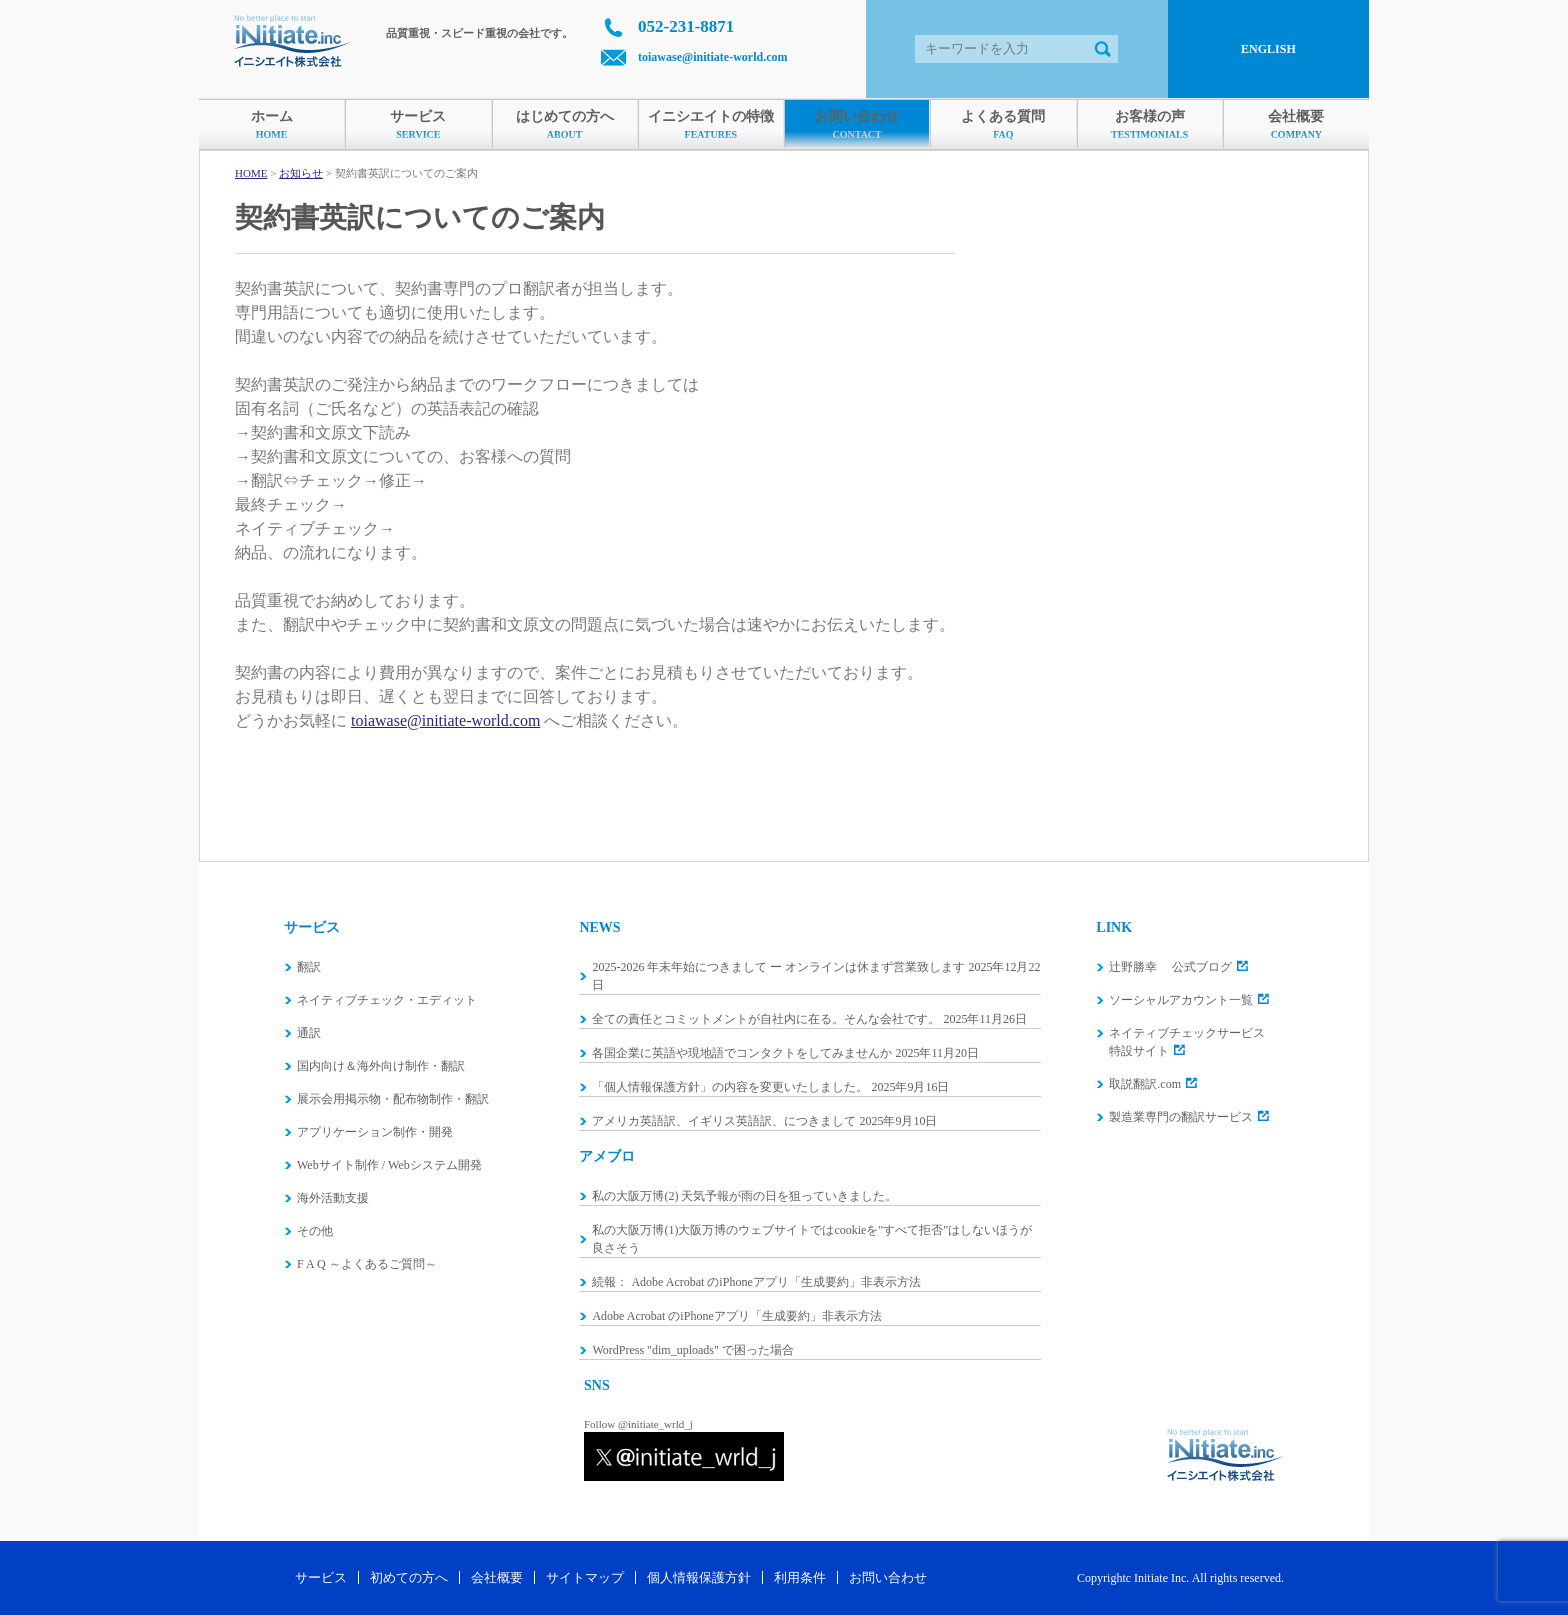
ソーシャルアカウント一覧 (1181, 1000)
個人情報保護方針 (699, 1577)
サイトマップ (585, 1577)
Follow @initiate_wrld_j (638, 1424)
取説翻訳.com (1145, 1084)
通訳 (309, 1033)
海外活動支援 (333, 1198)
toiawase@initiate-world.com (712, 57)
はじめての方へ (565, 125)
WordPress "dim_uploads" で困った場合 (693, 1350)
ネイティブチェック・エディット (387, 1000)
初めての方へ (409, 1577)
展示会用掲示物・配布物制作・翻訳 (393, 1099)
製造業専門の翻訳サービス (1181, 1117)
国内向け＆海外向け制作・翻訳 (381, 1066)
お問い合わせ (857, 125)
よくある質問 (1003, 125)
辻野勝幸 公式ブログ (1170, 967)
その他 (315, 1231)
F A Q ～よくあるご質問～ (367, 1264)
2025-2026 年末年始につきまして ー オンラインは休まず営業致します (778, 967)
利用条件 (800, 1577)
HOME (251, 173)
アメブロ (607, 1156)
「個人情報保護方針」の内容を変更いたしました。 (730, 1087)
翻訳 (309, 967)
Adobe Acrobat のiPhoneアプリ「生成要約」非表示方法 (736, 1316)
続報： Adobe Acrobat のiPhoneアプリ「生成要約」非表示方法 (756, 1282)
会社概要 (1296, 125)
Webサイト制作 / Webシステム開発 (389, 1165)
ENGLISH (1268, 49)
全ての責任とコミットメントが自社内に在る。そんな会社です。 (766, 1019)
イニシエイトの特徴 (711, 125)
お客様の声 (1150, 125)
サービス (418, 125)
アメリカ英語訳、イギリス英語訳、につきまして (724, 1121)
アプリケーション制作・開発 (375, 1132)
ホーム (271, 125)
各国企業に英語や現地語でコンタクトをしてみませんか (742, 1053)
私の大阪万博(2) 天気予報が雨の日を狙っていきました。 (744, 1196)
